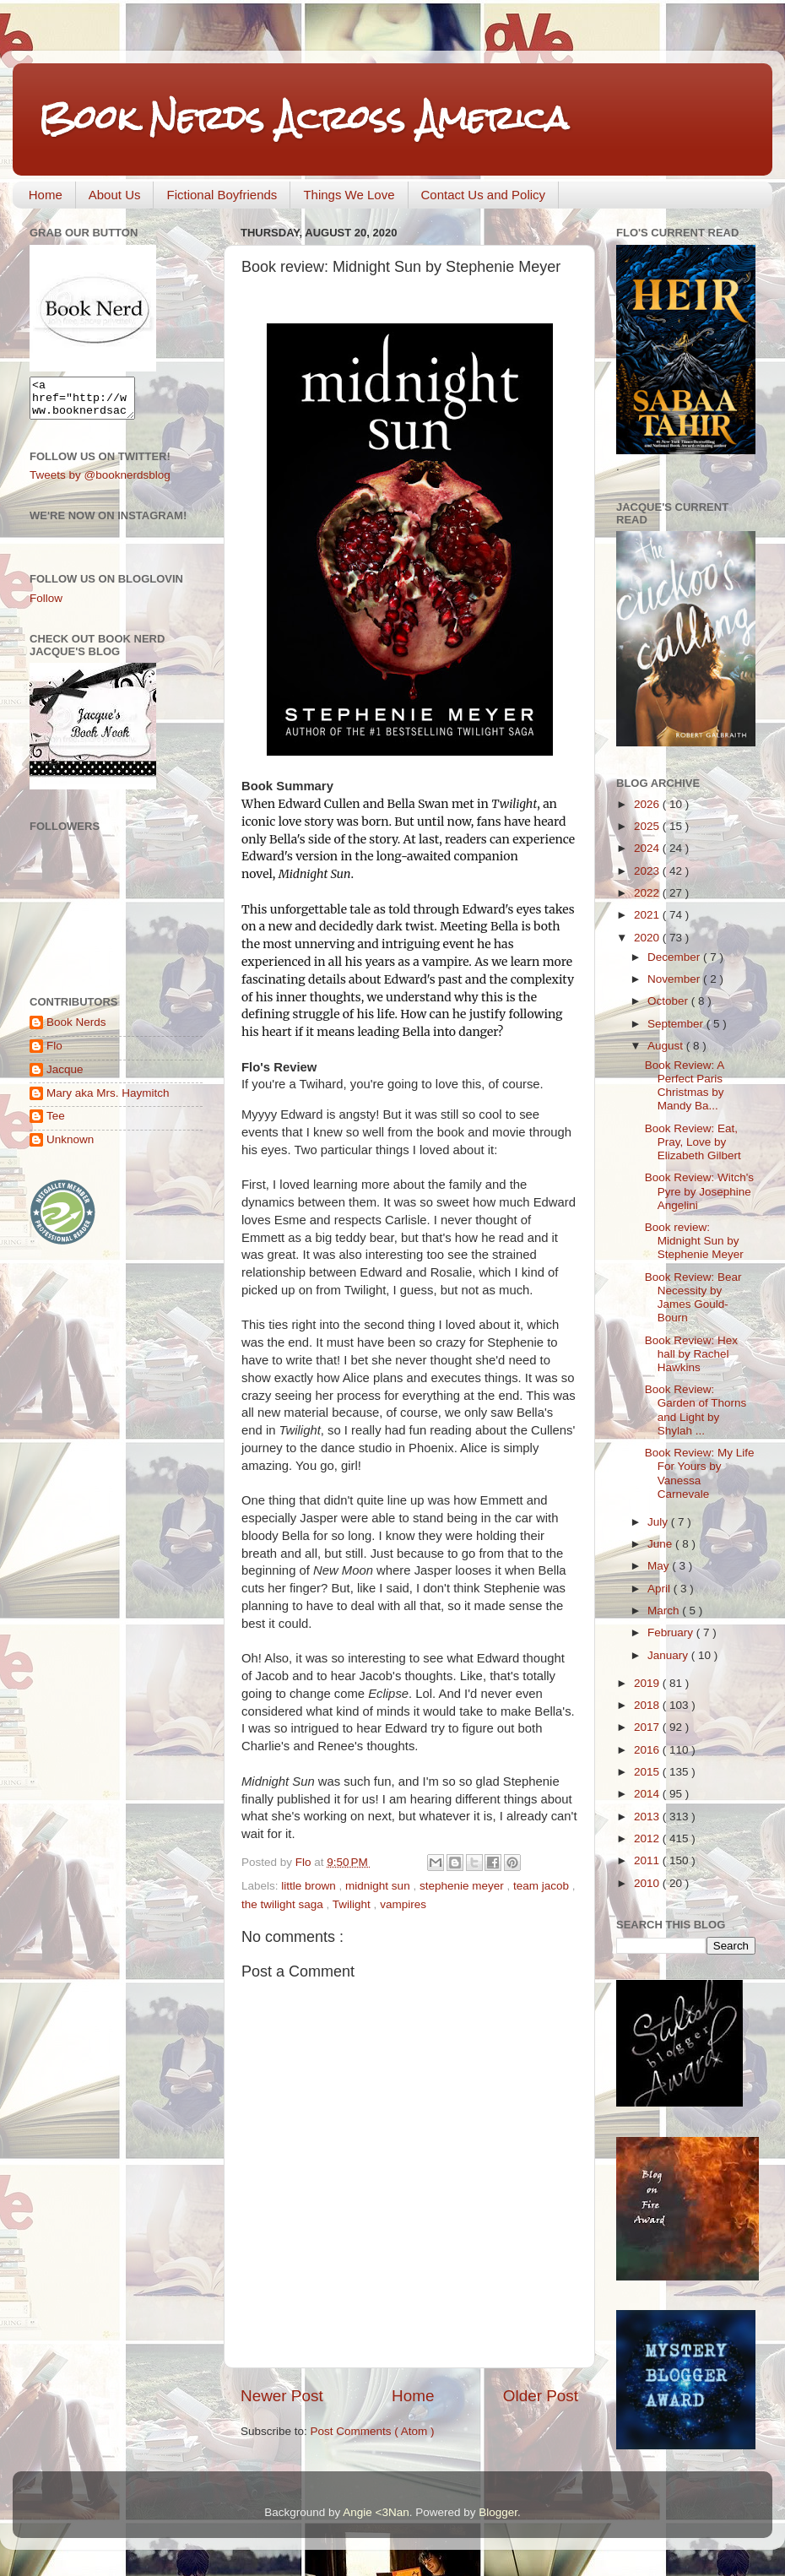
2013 (648, 1816)
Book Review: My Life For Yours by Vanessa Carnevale (700, 1473)
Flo (54, 1053)
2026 (648, 804)
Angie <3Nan (376, 2512)
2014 (648, 1793)
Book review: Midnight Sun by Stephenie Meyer (694, 1241)
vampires (403, 1904)
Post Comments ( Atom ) (373, 2431)
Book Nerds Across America (303, 118)
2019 (648, 1683)
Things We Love (348, 194)
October (669, 1001)
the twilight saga (284, 1904)
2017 (648, 1727)
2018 (648, 1705)
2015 (648, 1771)
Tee (55, 1123)
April (660, 1588)
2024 (648, 848)
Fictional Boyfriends (221, 194)
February (671, 1632)
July (659, 1522)
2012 (648, 1838)
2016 (648, 1750)
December (675, 957)
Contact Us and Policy (483, 194)
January (669, 1655)
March (664, 1610)
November (675, 979)
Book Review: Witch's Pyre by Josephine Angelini (699, 1191)
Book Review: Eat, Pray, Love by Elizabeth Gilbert (693, 1142)
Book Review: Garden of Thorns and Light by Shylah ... (696, 1410)
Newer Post (282, 2396)
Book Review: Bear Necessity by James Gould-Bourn (693, 1298)
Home (45, 194)
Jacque (65, 1077)
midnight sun (379, 1885)
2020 (648, 937)
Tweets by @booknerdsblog (100, 482)
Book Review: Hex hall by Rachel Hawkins (691, 1354)
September (676, 1023)
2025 (648, 826)
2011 (648, 1860)
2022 (648, 893)
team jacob (542, 1885)
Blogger (498, 2512)
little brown (309, 1885)
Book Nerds (76, 1029)
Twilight (353, 1904)
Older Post (540, 2396)
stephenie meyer (463, 1885)
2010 (648, 1883)
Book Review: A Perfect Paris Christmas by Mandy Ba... (684, 1086)
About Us (115, 194)
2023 (648, 871)
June (661, 1543)
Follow (46, 605)
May (659, 1565)
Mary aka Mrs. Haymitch (108, 1100)
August (666, 1045)
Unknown (70, 1147)
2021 (648, 914)
